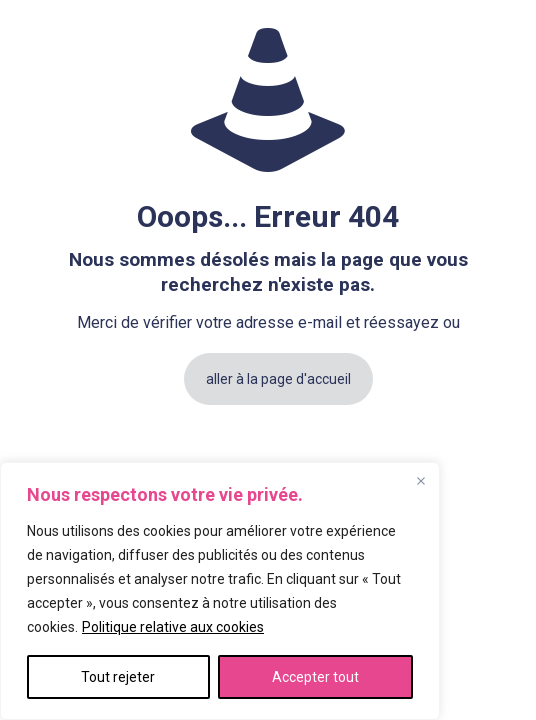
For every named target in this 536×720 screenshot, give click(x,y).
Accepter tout (315, 677)
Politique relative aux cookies (173, 627)
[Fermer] (421, 481)
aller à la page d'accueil (278, 379)
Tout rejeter (118, 677)
